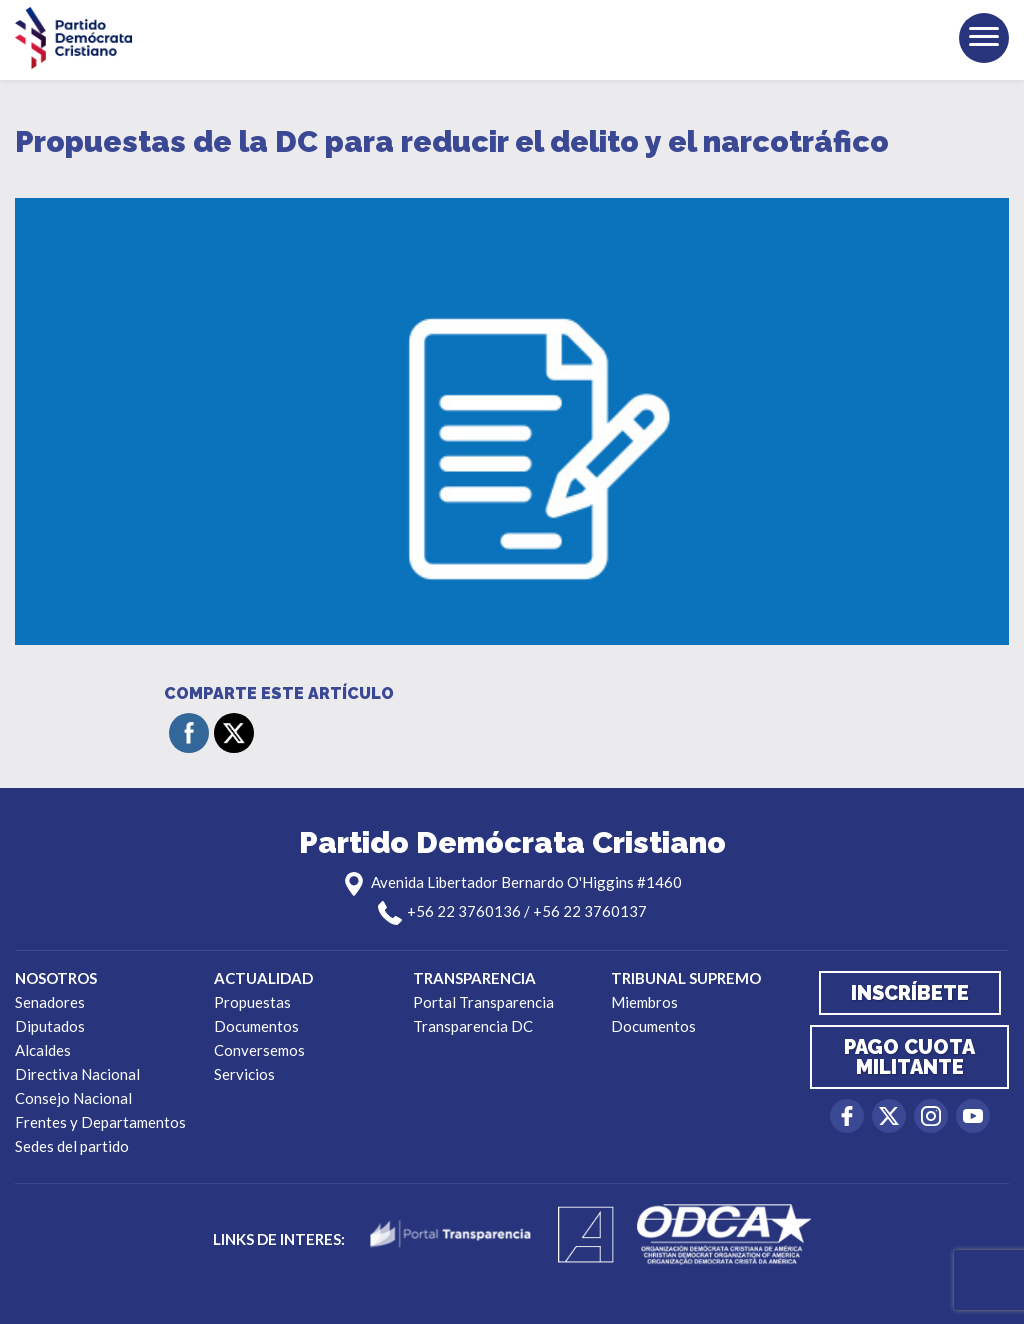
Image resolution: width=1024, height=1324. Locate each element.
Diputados (50, 1026)
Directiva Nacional (77, 1074)
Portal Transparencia (483, 1002)
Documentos (256, 1026)
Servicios (244, 1074)
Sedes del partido (72, 1146)
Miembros (644, 1002)
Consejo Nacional (73, 1098)
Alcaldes (43, 1050)
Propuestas (252, 1002)
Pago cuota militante (909, 1057)
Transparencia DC (473, 1026)
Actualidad (263, 978)
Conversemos (259, 1050)
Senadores (50, 1002)
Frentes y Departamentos (100, 1122)
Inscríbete (910, 993)
